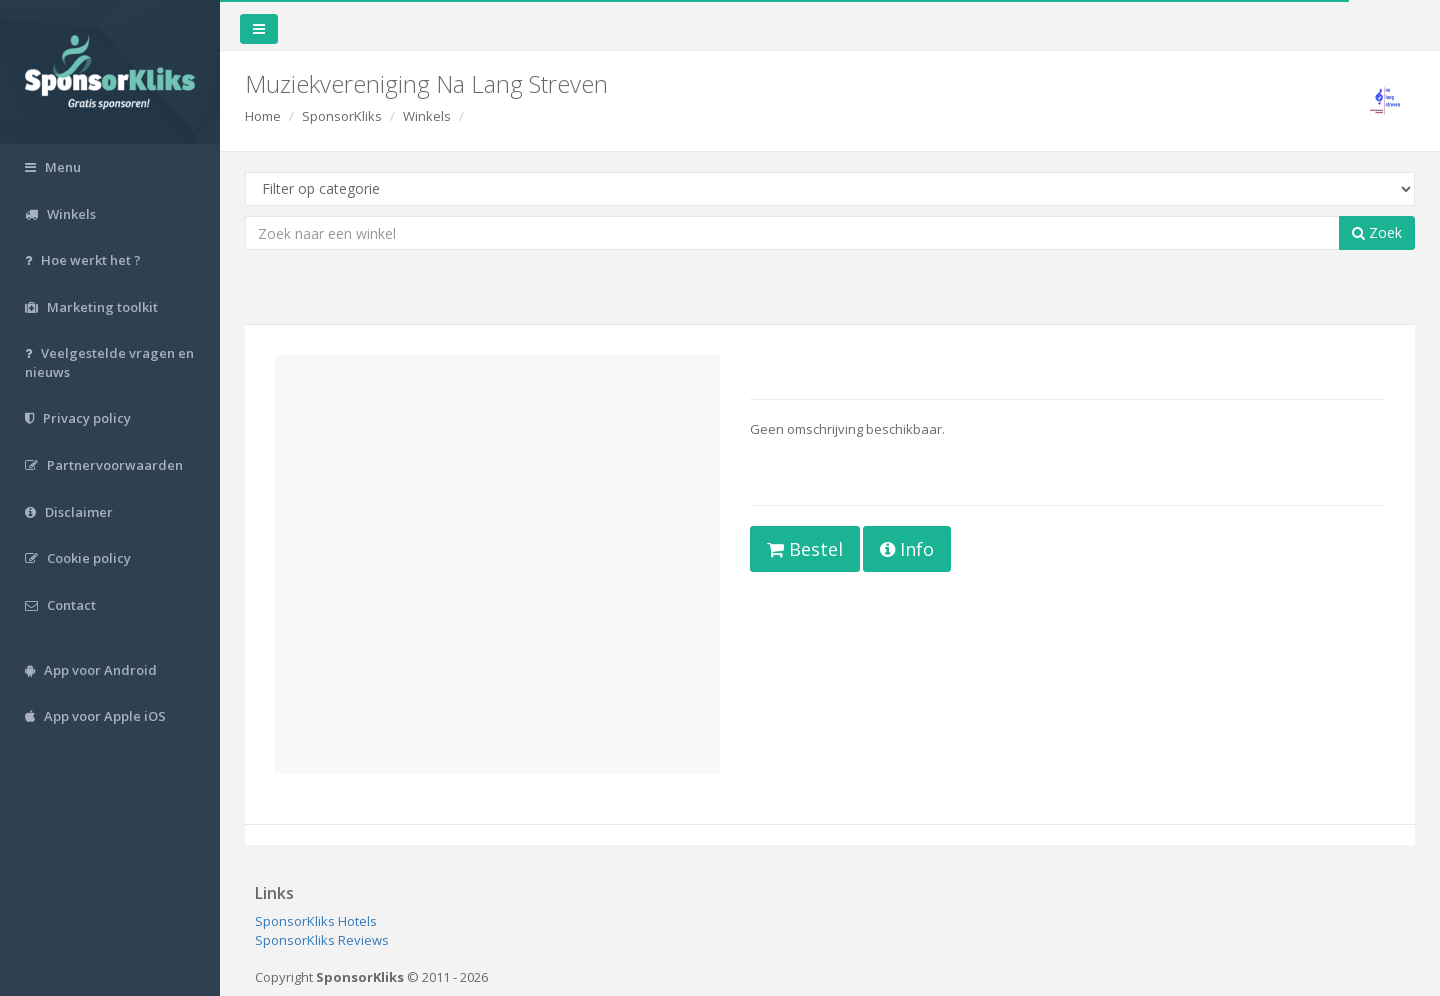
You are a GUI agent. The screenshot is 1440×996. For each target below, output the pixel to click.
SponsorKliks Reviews (322, 940)
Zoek (1377, 232)
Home (263, 116)
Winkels (427, 116)
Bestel (805, 549)
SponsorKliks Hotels (316, 921)
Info (907, 549)
